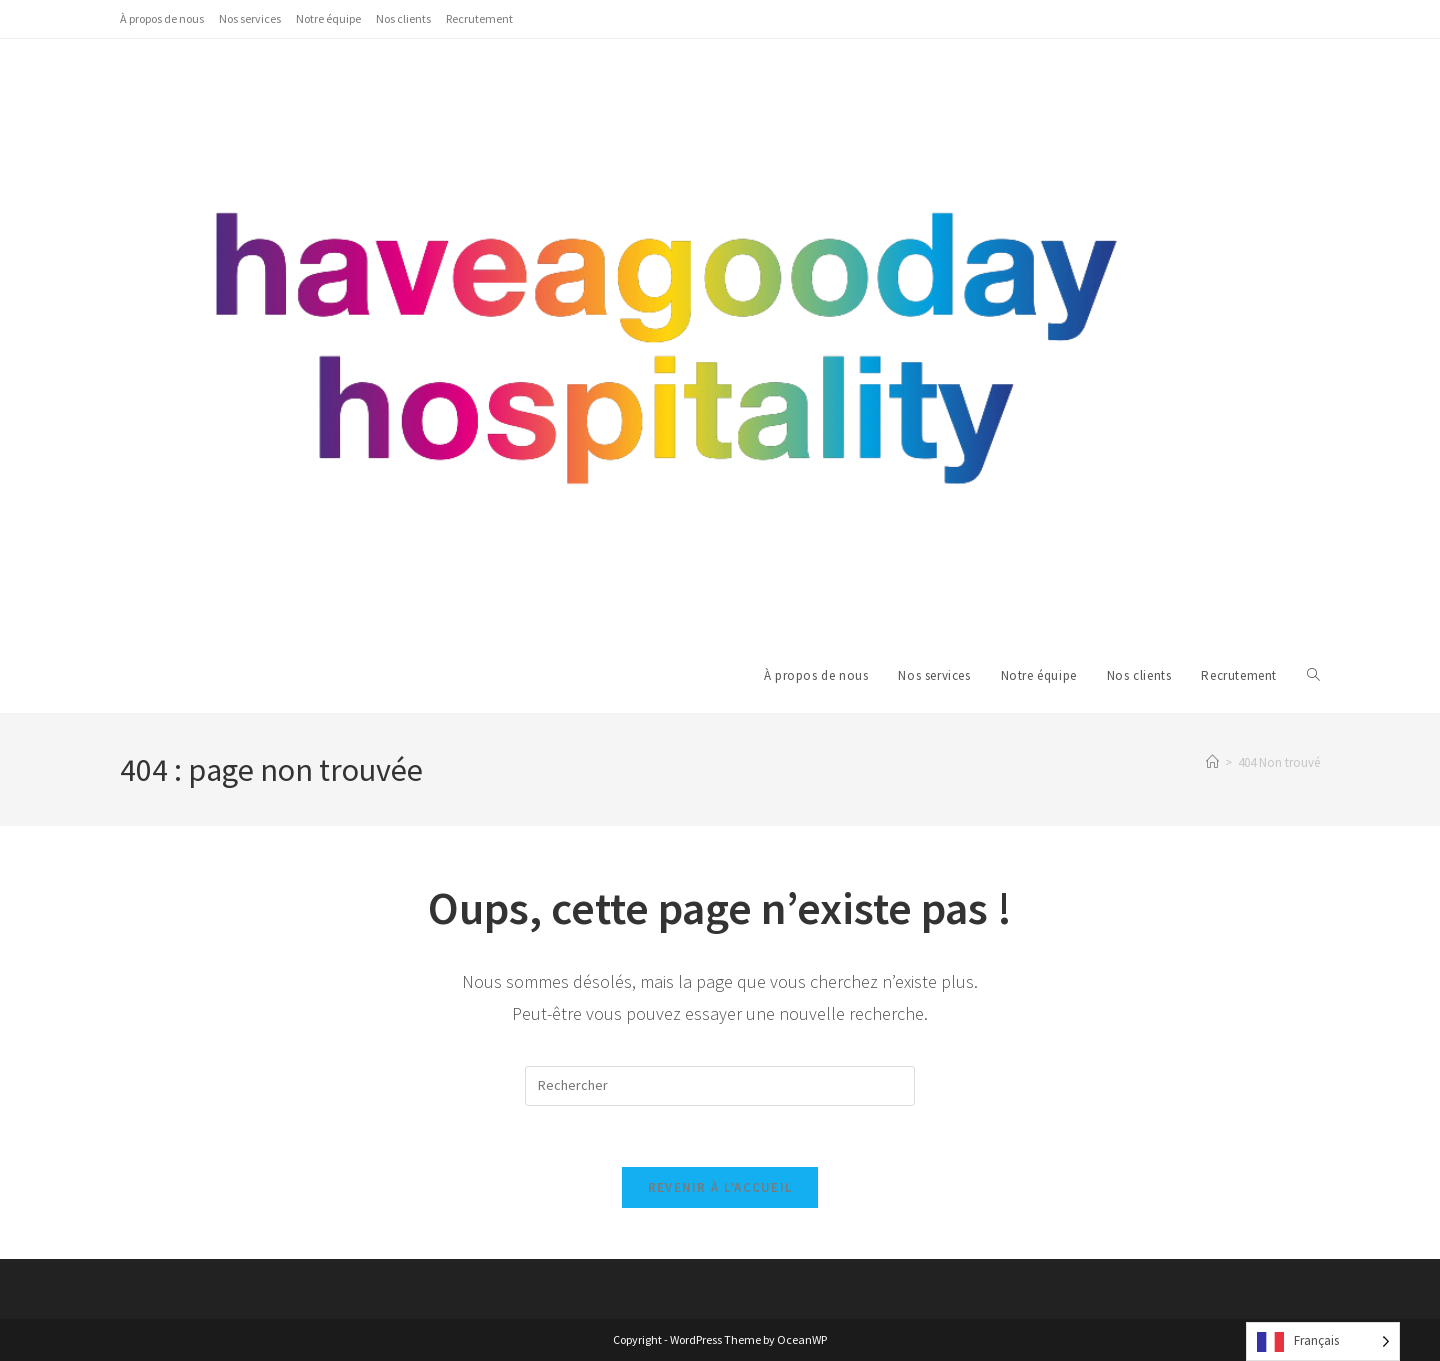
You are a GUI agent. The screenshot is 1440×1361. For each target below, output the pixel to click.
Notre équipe (328, 18)
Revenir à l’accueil (720, 1187)
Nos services (250, 18)
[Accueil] (1212, 762)
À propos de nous (162, 18)
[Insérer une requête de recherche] (720, 1086)
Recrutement (479, 18)
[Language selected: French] (1323, 1341)
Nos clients (403, 18)
